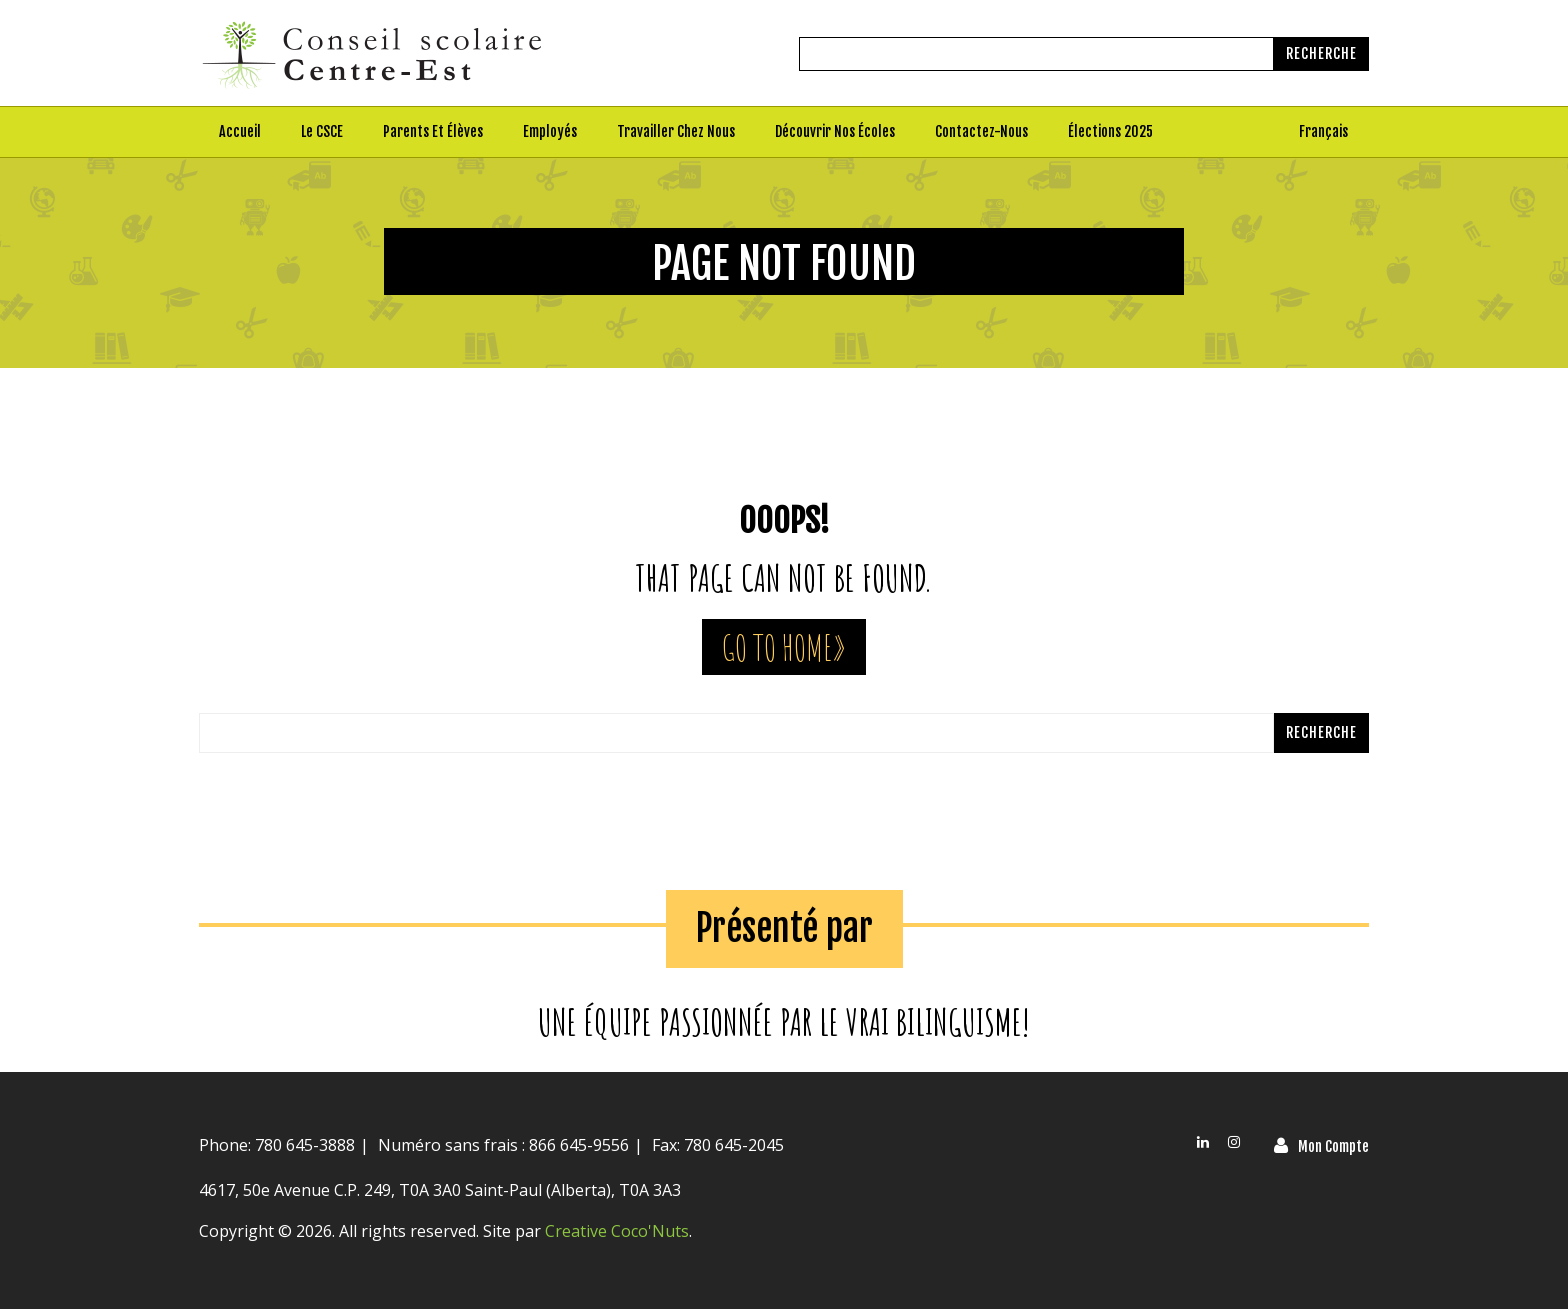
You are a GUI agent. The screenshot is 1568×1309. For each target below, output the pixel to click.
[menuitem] (1324, 132)
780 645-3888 (305, 1145)
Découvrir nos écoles (835, 131)
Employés (550, 131)
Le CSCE (322, 131)
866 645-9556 (577, 1145)
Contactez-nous (981, 131)
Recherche (1321, 53)
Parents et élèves (433, 131)
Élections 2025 (1110, 131)
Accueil (240, 131)
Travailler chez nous (676, 131)
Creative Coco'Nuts (617, 1231)
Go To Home (777, 647)
